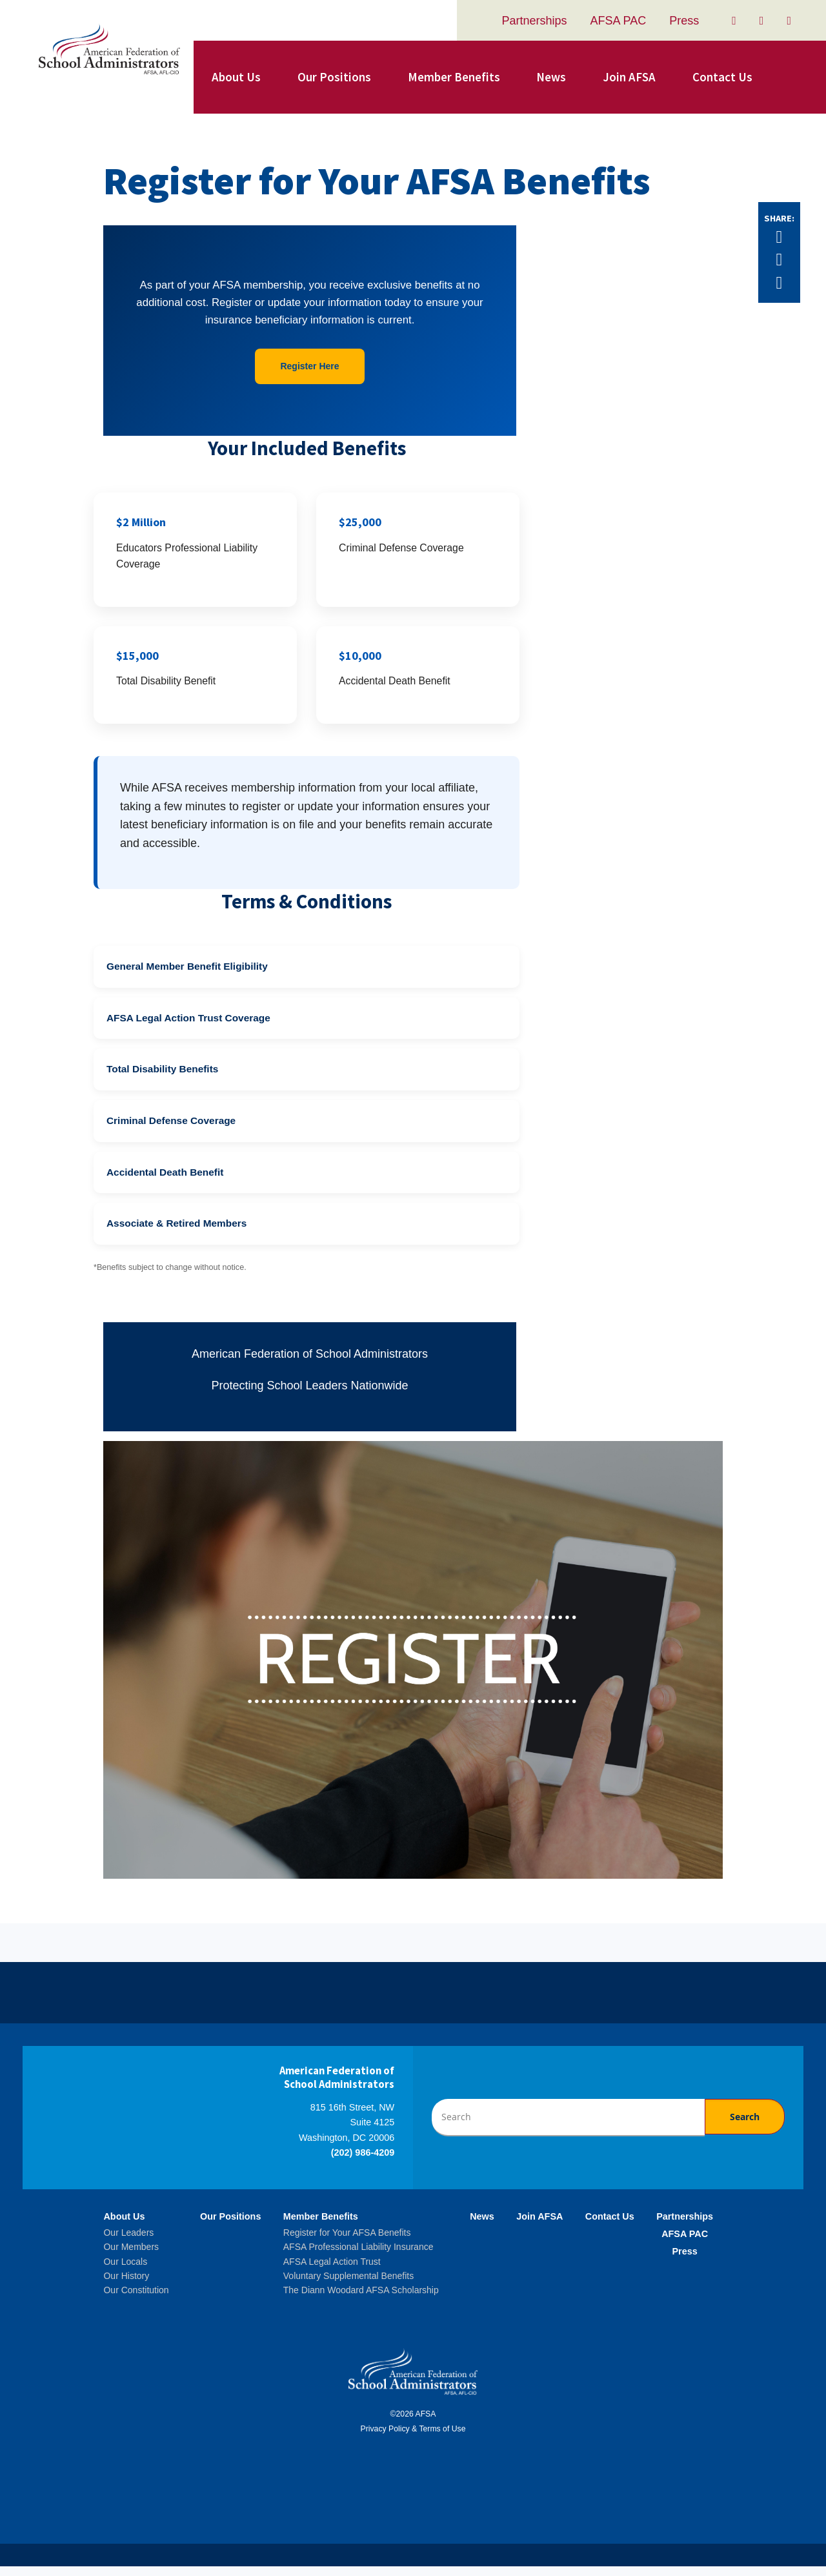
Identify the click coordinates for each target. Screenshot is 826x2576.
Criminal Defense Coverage (171, 1130)
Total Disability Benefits (162, 1079)
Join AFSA (629, 77)
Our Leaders (128, 2243)
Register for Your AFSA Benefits (347, 2243)
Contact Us (722, 77)
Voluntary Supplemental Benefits (348, 2286)
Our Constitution (135, 2300)
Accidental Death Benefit (164, 1181)
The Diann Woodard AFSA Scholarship (361, 2300)
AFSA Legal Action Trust (332, 2271)
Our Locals (125, 2271)
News (551, 77)
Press (684, 20)
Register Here (309, 366)
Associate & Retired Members (176, 1233)
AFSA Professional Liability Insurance (358, 2257)
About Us (236, 77)
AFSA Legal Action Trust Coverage (188, 1028)
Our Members (131, 2257)
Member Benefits (454, 77)
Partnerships (534, 20)
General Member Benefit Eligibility (187, 976)
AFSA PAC (618, 20)
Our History (126, 2286)
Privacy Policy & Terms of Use (413, 2439)
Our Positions (334, 77)
